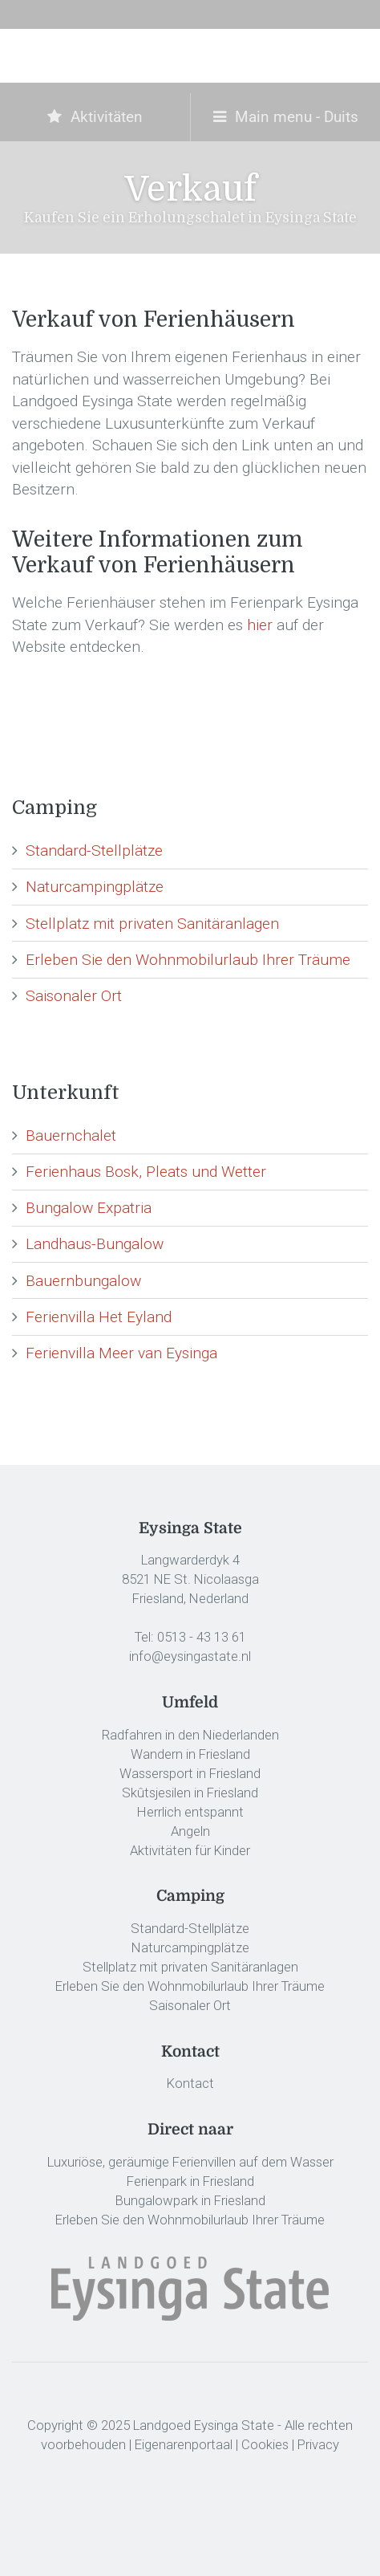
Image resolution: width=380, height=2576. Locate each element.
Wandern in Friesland (190, 1754)
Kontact (190, 2083)
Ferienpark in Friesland (190, 2181)
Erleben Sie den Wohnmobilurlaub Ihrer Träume (188, 959)
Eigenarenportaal (183, 2444)
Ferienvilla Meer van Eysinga (121, 1353)
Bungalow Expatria (89, 1207)
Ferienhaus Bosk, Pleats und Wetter (146, 1171)
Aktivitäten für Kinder (190, 1850)
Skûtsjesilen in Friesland (190, 1792)
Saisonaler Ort (74, 996)
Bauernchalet (71, 1135)
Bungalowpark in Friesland (190, 2200)
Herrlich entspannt (190, 1812)
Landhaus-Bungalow (95, 1244)
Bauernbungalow (83, 1281)
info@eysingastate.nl (190, 1656)
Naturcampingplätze (95, 886)
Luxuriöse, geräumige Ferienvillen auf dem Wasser (190, 2162)
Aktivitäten (95, 117)
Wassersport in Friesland (190, 1773)
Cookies (265, 2444)
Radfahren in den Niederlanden (190, 1735)
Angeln (190, 1831)
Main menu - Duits (285, 117)
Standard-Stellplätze (94, 850)
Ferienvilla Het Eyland (99, 1317)
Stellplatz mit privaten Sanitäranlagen (152, 923)
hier (260, 625)
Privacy (318, 2444)
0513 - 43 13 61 (201, 1637)
